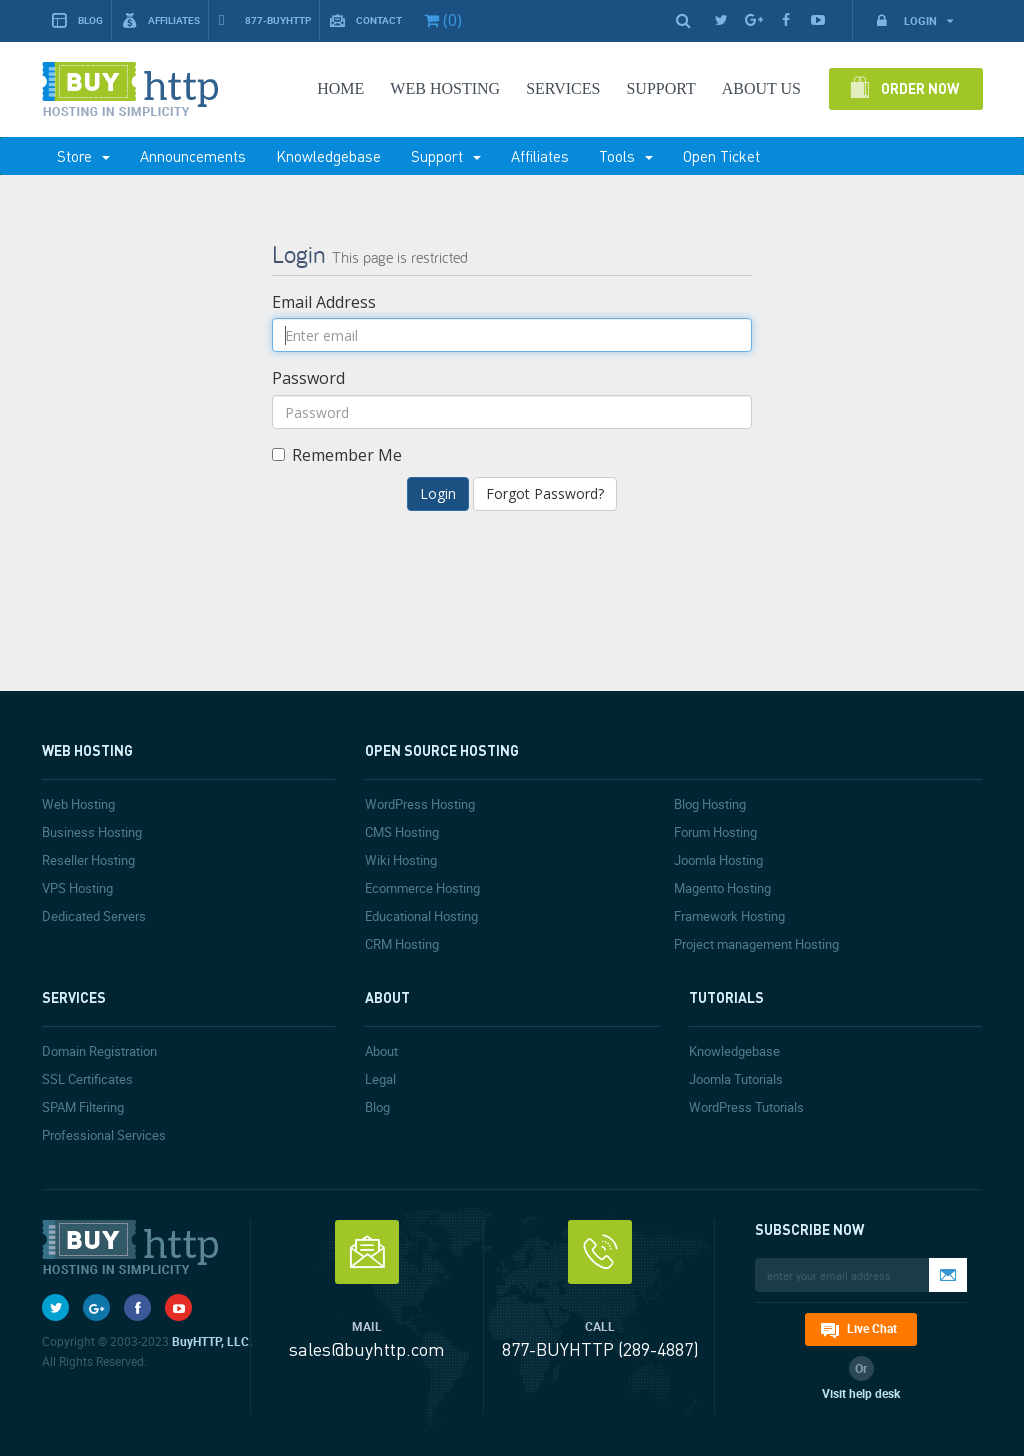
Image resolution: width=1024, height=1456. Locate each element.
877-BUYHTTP (265, 20)
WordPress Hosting (420, 804)
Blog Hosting (710, 804)
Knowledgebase (328, 156)
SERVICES (563, 88)
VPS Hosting (77, 888)
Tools (626, 156)
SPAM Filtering (83, 1107)
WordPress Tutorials (746, 1107)
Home (340, 88)
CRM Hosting (402, 944)
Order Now (920, 88)
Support (446, 156)
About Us (761, 88)
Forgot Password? (545, 493)
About (381, 1051)
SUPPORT (660, 88)
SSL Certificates (87, 1079)
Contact (366, 20)
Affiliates (161, 20)
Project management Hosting (756, 944)
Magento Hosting (722, 888)
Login (914, 20)
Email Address (324, 302)
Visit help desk (861, 1393)
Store (83, 156)
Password (308, 378)
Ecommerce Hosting (422, 888)
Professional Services (104, 1135)
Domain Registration (99, 1051)
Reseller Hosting (88, 860)
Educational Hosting (421, 916)
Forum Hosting (715, 832)
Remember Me (337, 455)
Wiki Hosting (401, 860)
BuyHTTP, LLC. (212, 1341)
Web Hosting (445, 88)
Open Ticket (721, 156)
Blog (77, 20)
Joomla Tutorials (736, 1079)
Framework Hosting (729, 916)
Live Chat (872, 1328)
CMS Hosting (402, 832)
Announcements (193, 156)
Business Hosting (92, 832)
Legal (380, 1079)
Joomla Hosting (718, 860)
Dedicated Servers (94, 916)
